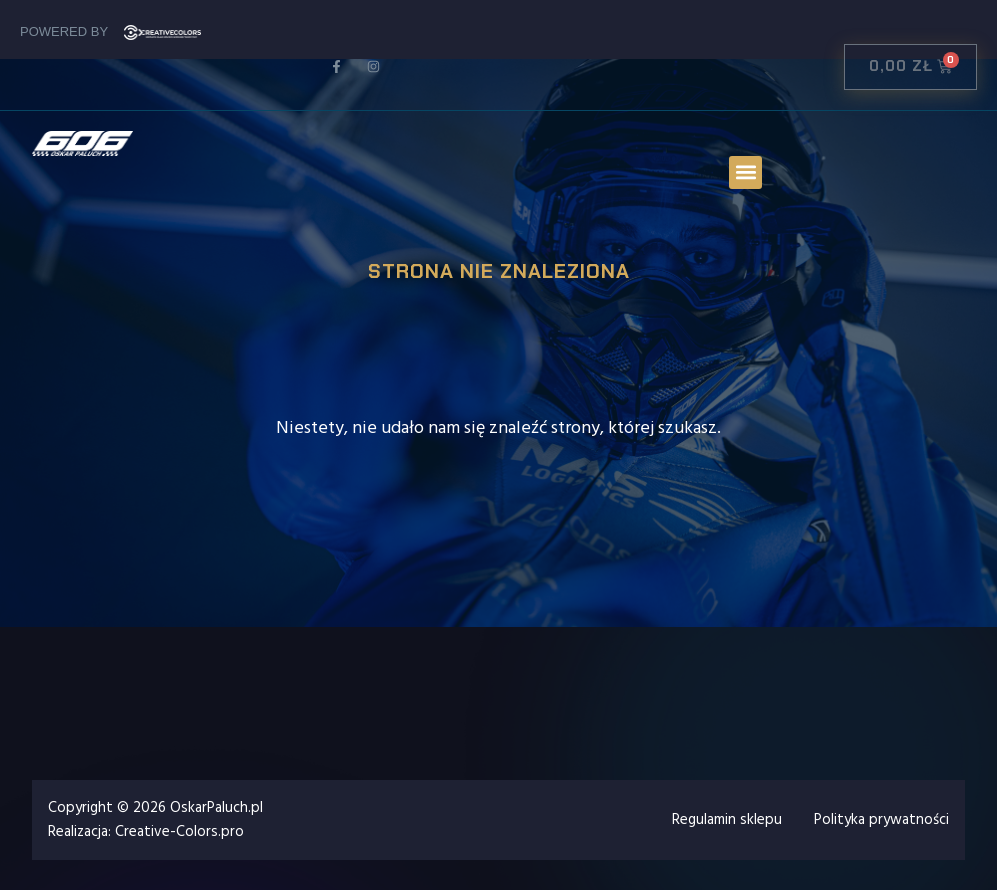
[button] (745, 172)
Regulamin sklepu (727, 820)
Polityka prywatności (881, 820)
